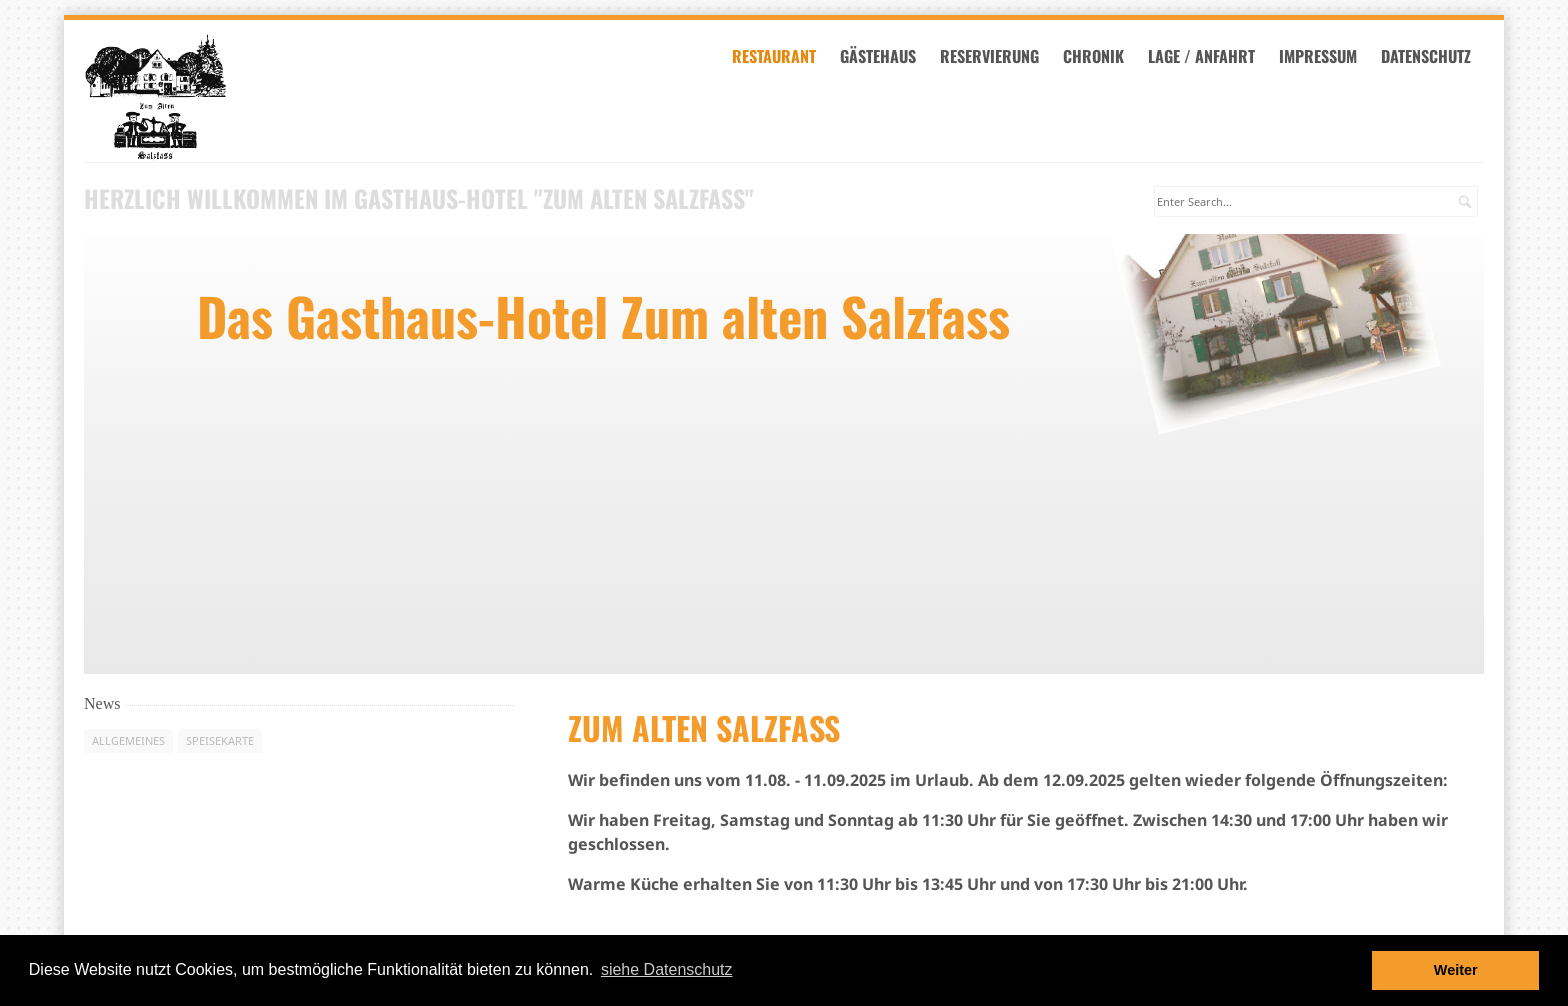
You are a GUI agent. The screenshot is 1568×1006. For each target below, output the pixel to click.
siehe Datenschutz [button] (667, 969)
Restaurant (780, 58)
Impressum (1324, 58)
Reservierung (995, 58)
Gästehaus (884, 58)
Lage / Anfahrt (1207, 58)
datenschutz (1432, 58)
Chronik (1099, 58)
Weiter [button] (1456, 970)
